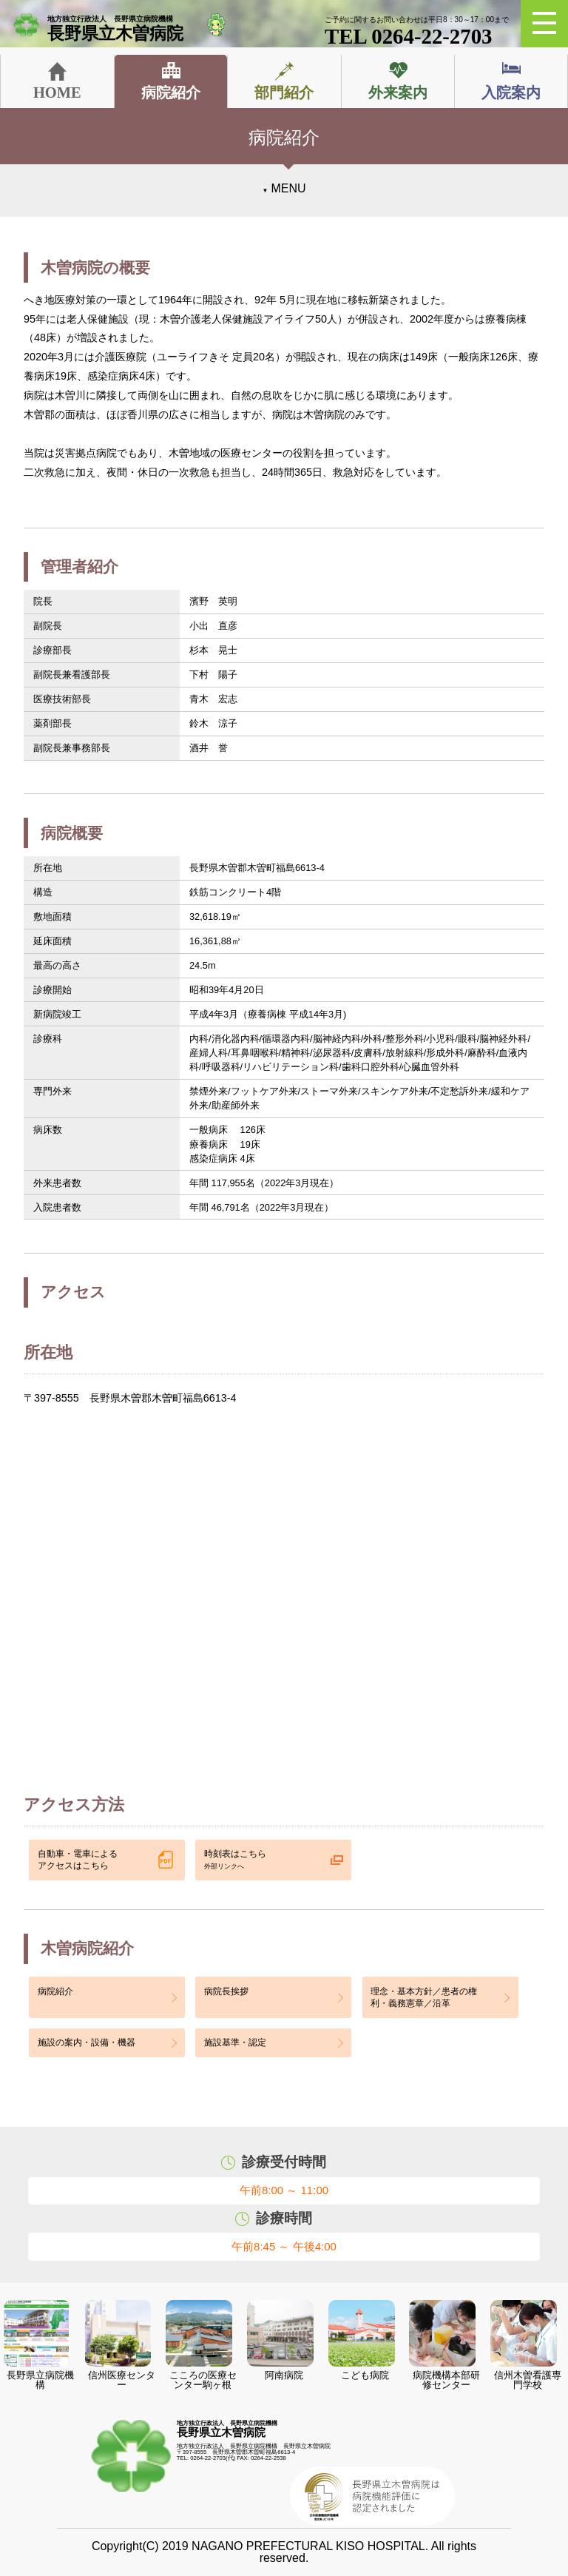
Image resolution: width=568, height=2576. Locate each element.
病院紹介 (171, 92)
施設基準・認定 (235, 2042)
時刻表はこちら (235, 1859)
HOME (57, 92)
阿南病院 (280, 2340)
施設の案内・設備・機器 (86, 2042)
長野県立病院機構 (39, 2345)
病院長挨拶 (226, 1991)
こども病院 (361, 2340)
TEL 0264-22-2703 (417, 31)
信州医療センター (120, 2345)
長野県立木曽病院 (122, 29)
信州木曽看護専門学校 (525, 2345)
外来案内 (398, 92)
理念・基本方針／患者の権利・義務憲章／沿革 (424, 1997)
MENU (288, 188)
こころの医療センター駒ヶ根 (201, 2345)
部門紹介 (284, 92)
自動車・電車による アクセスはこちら (78, 1859)
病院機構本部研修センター (444, 2345)
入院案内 (511, 92)
